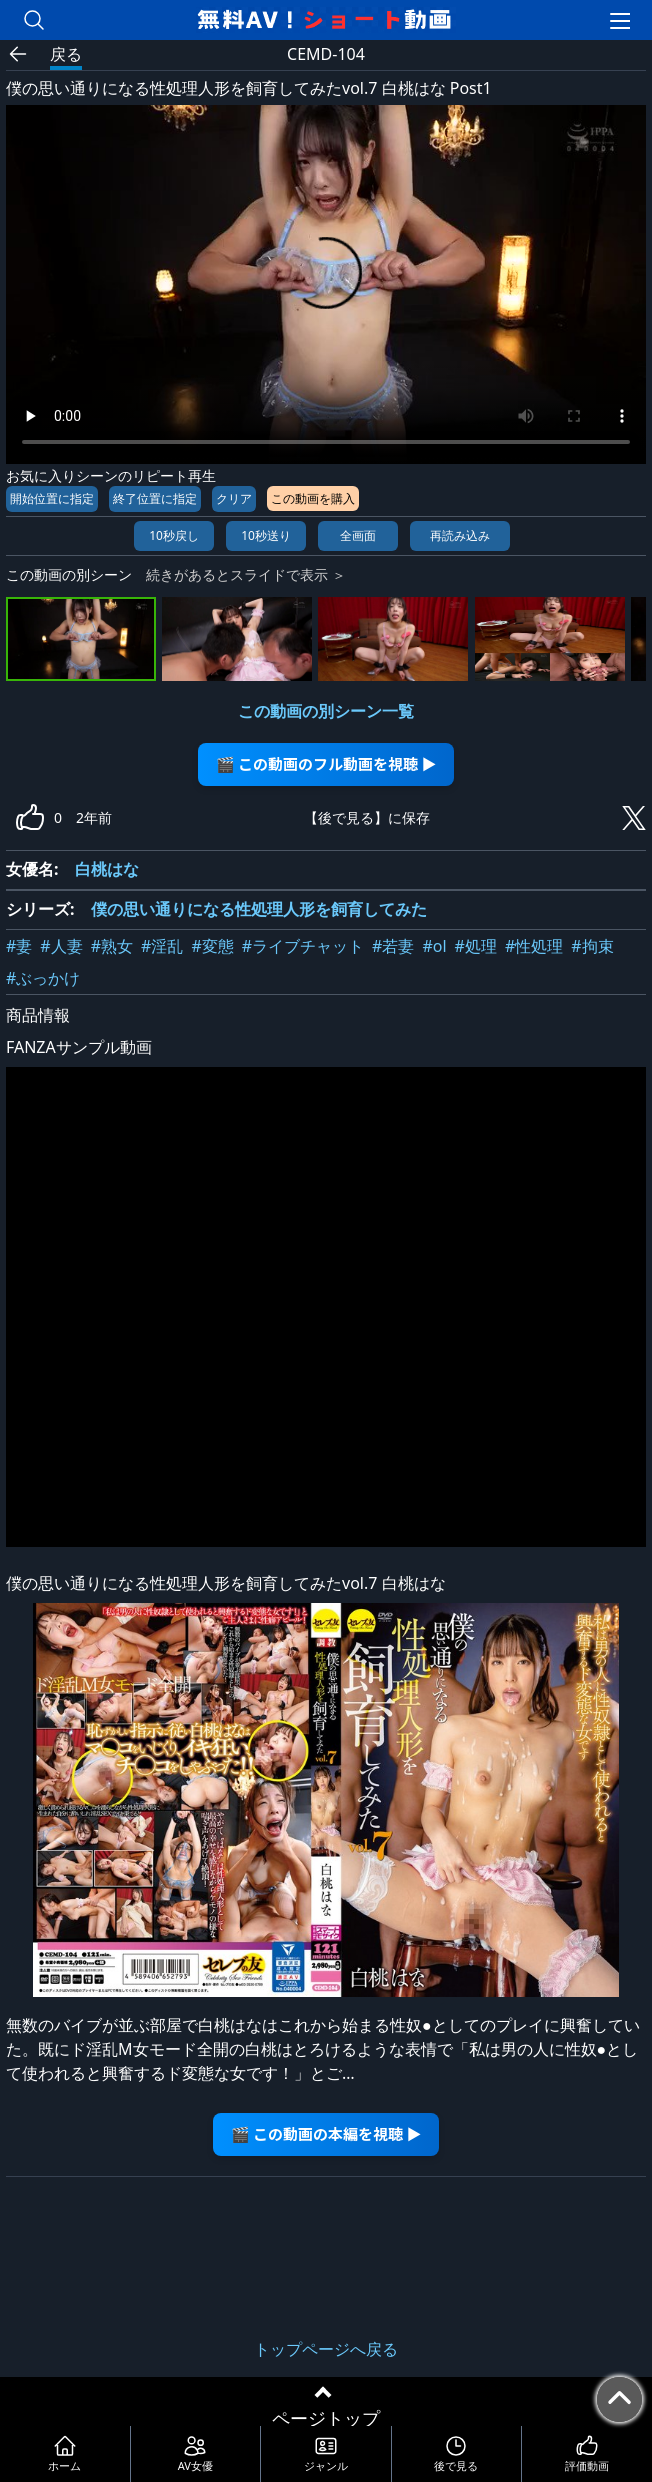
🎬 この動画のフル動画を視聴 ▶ (326, 763)
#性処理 (534, 946)
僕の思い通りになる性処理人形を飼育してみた (259, 909)
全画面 (358, 535)
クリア (234, 498)
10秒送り (266, 535)
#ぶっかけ (43, 978)
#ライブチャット (303, 946)
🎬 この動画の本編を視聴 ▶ (326, 2133)
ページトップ (326, 2418)
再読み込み (460, 535)
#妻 (19, 946)
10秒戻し (174, 535)
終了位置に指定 (155, 498)
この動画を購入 (313, 498)
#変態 (212, 946)
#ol (434, 946)
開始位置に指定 (52, 498)
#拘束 (592, 946)
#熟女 (112, 946)
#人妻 (61, 946)
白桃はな (107, 869)
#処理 (476, 946)
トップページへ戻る (326, 2349)
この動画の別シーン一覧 (326, 711)
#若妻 (393, 946)
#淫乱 (162, 946)
